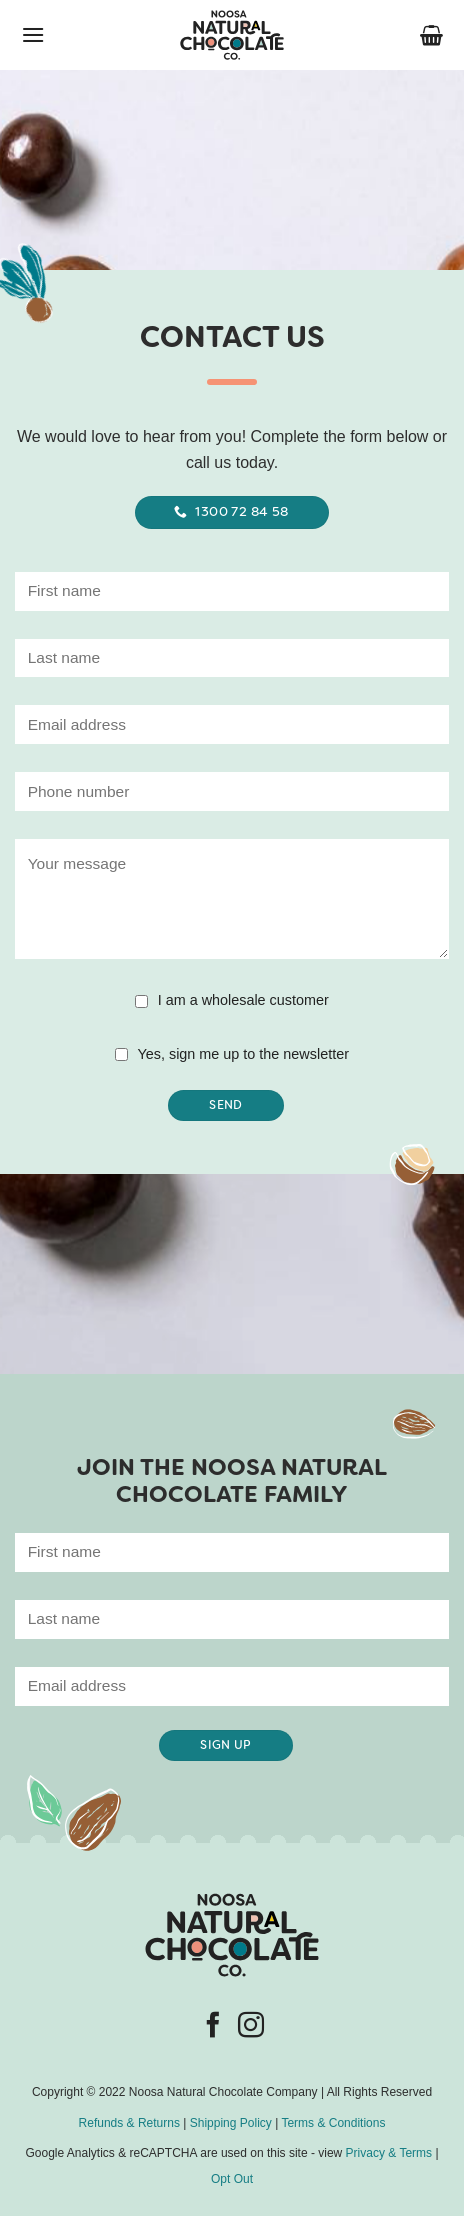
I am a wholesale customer (243, 1000)
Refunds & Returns (129, 2123)
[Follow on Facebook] (213, 2027)
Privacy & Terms (389, 2153)
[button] (33, 34)
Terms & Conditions (333, 2123)
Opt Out (232, 2179)
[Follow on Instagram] (251, 2027)
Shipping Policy (231, 2123)
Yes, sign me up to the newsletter (243, 1054)
